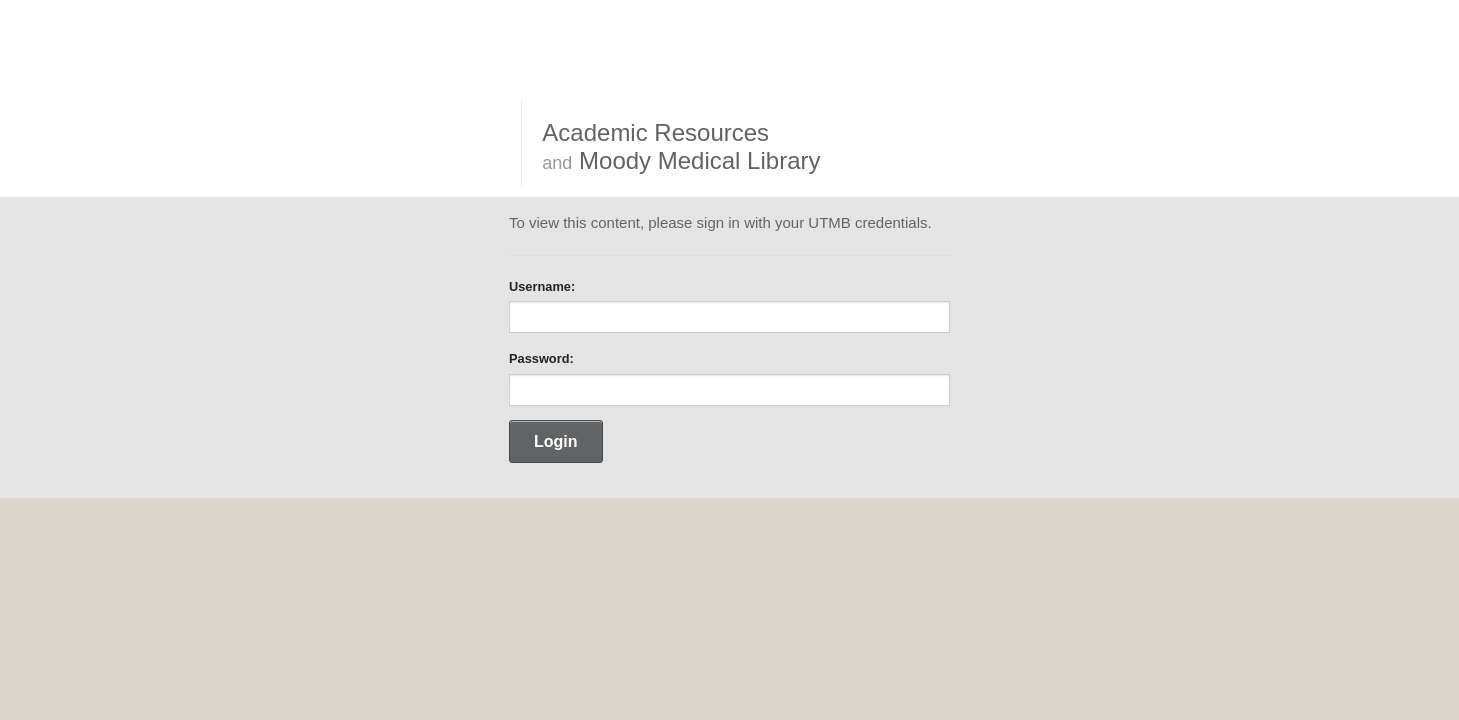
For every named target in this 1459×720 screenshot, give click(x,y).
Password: (541, 358)
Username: (542, 286)
